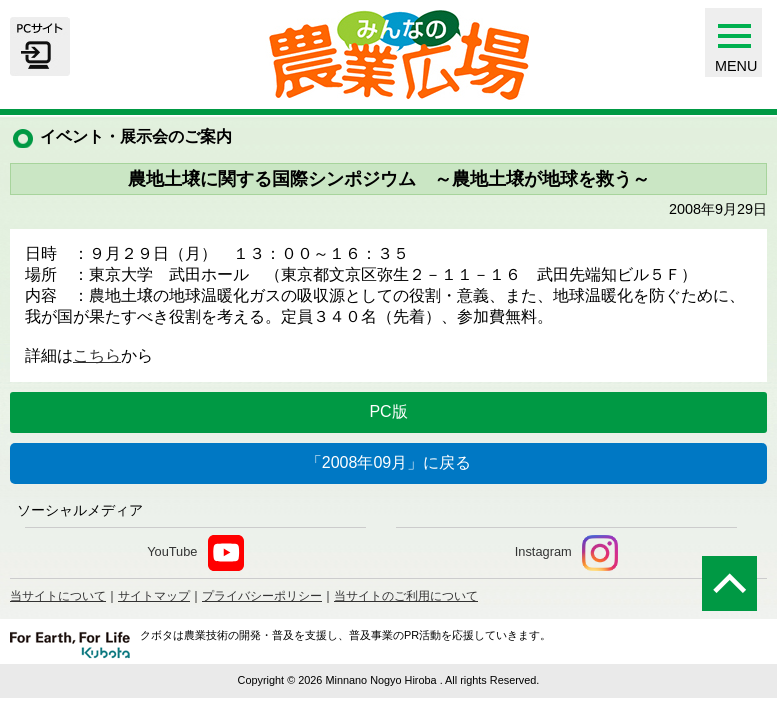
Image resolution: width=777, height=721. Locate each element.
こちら (97, 355)
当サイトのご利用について (406, 596)
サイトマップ (154, 596)
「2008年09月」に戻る (388, 462)
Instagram (566, 553)
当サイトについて (58, 596)
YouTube (195, 553)
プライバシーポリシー (262, 596)
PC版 (388, 411)
